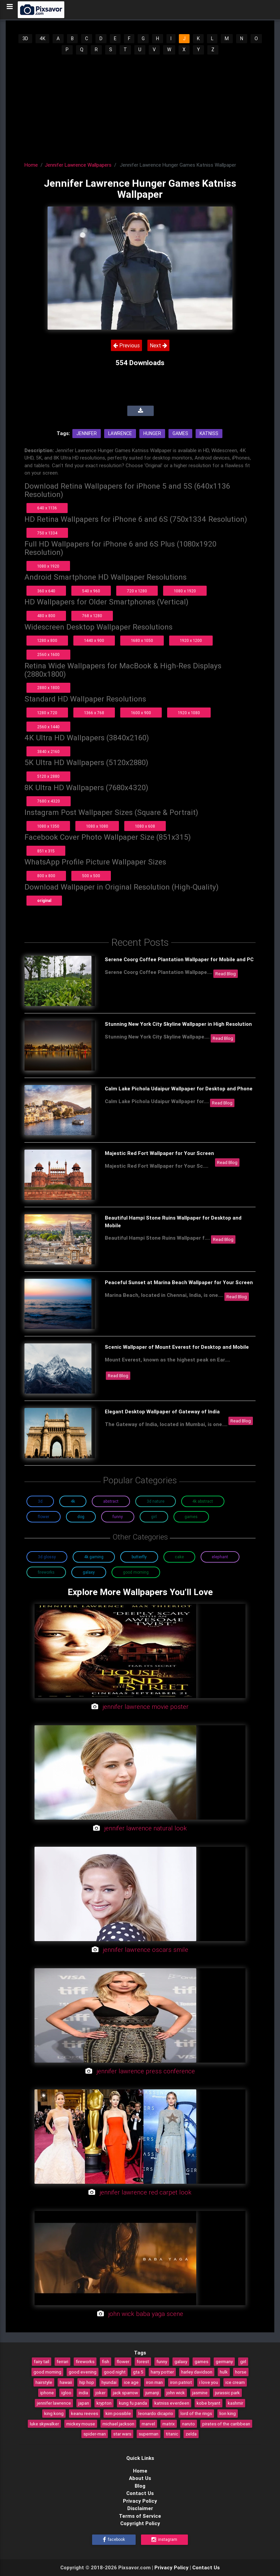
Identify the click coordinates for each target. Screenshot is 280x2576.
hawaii (66, 2382)
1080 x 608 (145, 826)
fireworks (85, 2361)
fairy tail (41, 2361)
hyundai (109, 2382)
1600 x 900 (141, 712)
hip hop (86, 2382)
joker (100, 2393)
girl (243, 2361)
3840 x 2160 (48, 751)
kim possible (118, 2413)
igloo (66, 2393)
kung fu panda (133, 2403)
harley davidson (196, 2372)
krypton (104, 2403)
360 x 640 (46, 590)
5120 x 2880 (48, 776)
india (83, 2393)
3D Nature (155, 1501)
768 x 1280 (92, 615)
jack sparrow (125, 2393)
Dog (80, 1516)
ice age (131, 2382)
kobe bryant (208, 2403)
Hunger (152, 433)
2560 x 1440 (48, 726)
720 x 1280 (137, 590)
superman (148, 2434)
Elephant (220, 1556)
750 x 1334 (47, 532)
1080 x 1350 (48, 826)
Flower (43, 1516)
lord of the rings (196, 2413)
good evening (82, 2372)
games (201, 2361)
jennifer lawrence (54, 2403)
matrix (168, 2424)
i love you (208, 2382)
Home (31, 165)
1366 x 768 (94, 712)
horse (241, 2372)
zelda (191, 2434)
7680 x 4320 (48, 801)
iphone (47, 2393)
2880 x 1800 (48, 687)
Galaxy (89, 1572)
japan (83, 2403)
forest (143, 2361)
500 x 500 (91, 875)
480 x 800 (46, 615)
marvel (148, 2424)
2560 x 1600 (48, 654)
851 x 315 (46, 850)
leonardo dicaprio (155, 2413)
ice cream (235, 2382)
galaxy (180, 2361)
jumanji (152, 2393)
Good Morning (136, 1572)
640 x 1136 (47, 507)
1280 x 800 (47, 640)
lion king (227, 2413)
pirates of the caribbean (226, 2424)
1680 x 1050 (142, 640)
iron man (154, 2382)
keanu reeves (84, 2413)
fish (105, 2361)
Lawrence (120, 433)
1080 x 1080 (97, 826)
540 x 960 (91, 590)
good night (115, 2372)
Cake (179, 1556)
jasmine (200, 2393)
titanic (172, 2434)
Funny (118, 1516)
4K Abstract (202, 1501)
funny (161, 2361)
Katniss (209, 433)
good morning (47, 2372)
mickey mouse (80, 2424)
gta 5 (138, 2372)
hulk (224, 2372)
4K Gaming (93, 1556)
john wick (175, 2393)
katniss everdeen (171, 2403)
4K (42, 38)
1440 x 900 (94, 640)
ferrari (62, 2361)
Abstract (111, 1501)
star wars (122, 2434)
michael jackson (118, 2424)
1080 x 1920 (48, 566)
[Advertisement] (140, 106)
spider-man (94, 2434)
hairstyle (44, 2382)
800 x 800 (46, 875)
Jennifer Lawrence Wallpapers (78, 165)
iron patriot (181, 2382)
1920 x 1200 (191, 640)
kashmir (235, 2403)
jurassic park (227, 2393)
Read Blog (225, 974)
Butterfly (139, 1556)
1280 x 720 (47, 712)
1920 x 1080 (189, 712)
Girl (154, 1516)
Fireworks (46, 1572)
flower (123, 2361)
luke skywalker (44, 2424)
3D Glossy (47, 1556)
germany (224, 2361)
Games (180, 433)
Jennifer (86, 433)
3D (25, 38)
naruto (188, 2424)
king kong (54, 2413)
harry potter (162, 2372)
